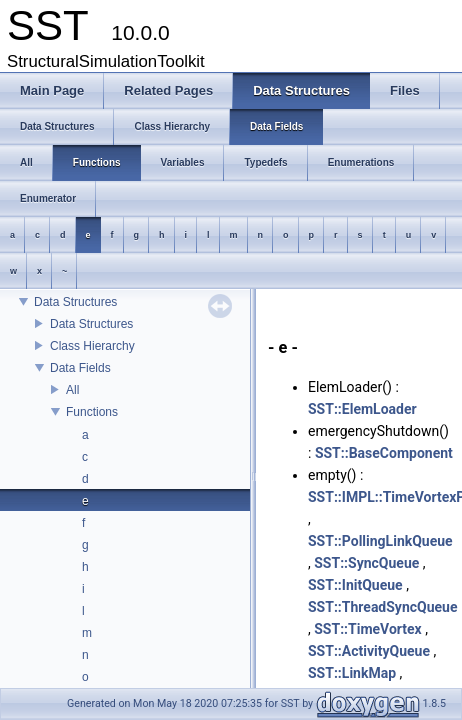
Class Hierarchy (92, 346)
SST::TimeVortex (368, 629)
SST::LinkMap (352, 673)
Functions (92, 412)
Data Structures (75, 302)
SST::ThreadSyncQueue (383, 607)
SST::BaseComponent (384, 453)
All (72, 390)
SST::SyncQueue (366, 563)
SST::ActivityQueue (369, 651)
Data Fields (80, 368)
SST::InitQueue (355, 585)
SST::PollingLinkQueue (380, 541)
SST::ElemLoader (362, 409)
